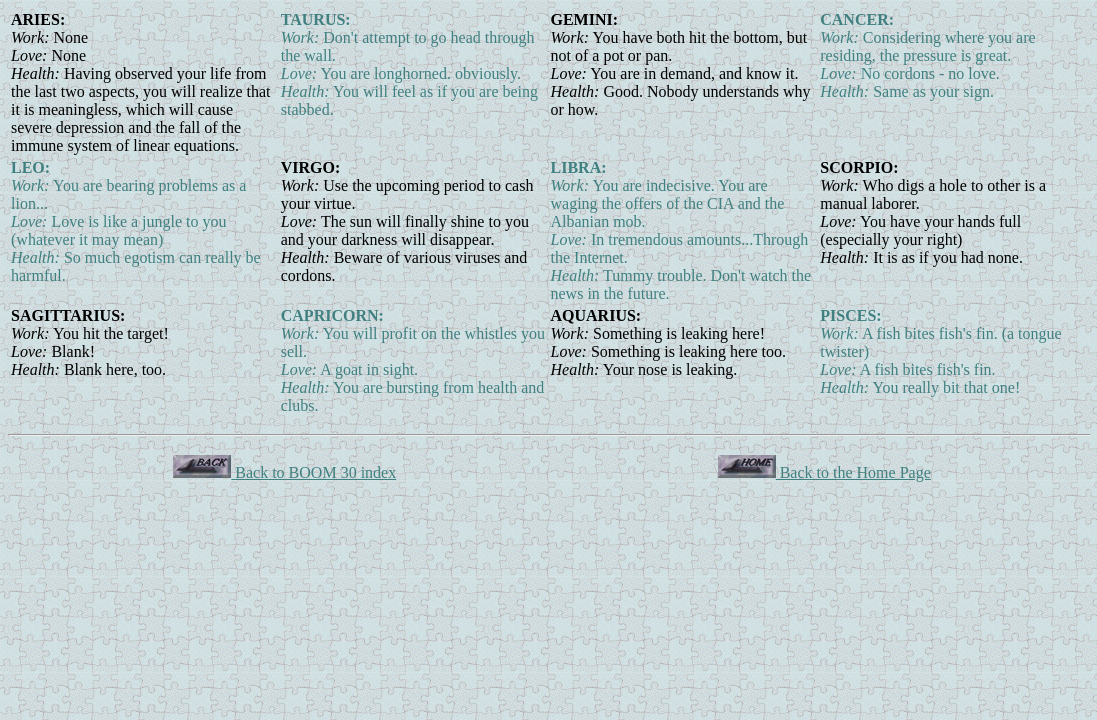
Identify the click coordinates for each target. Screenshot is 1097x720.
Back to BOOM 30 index (284, 472)
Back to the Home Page (824, 472)
